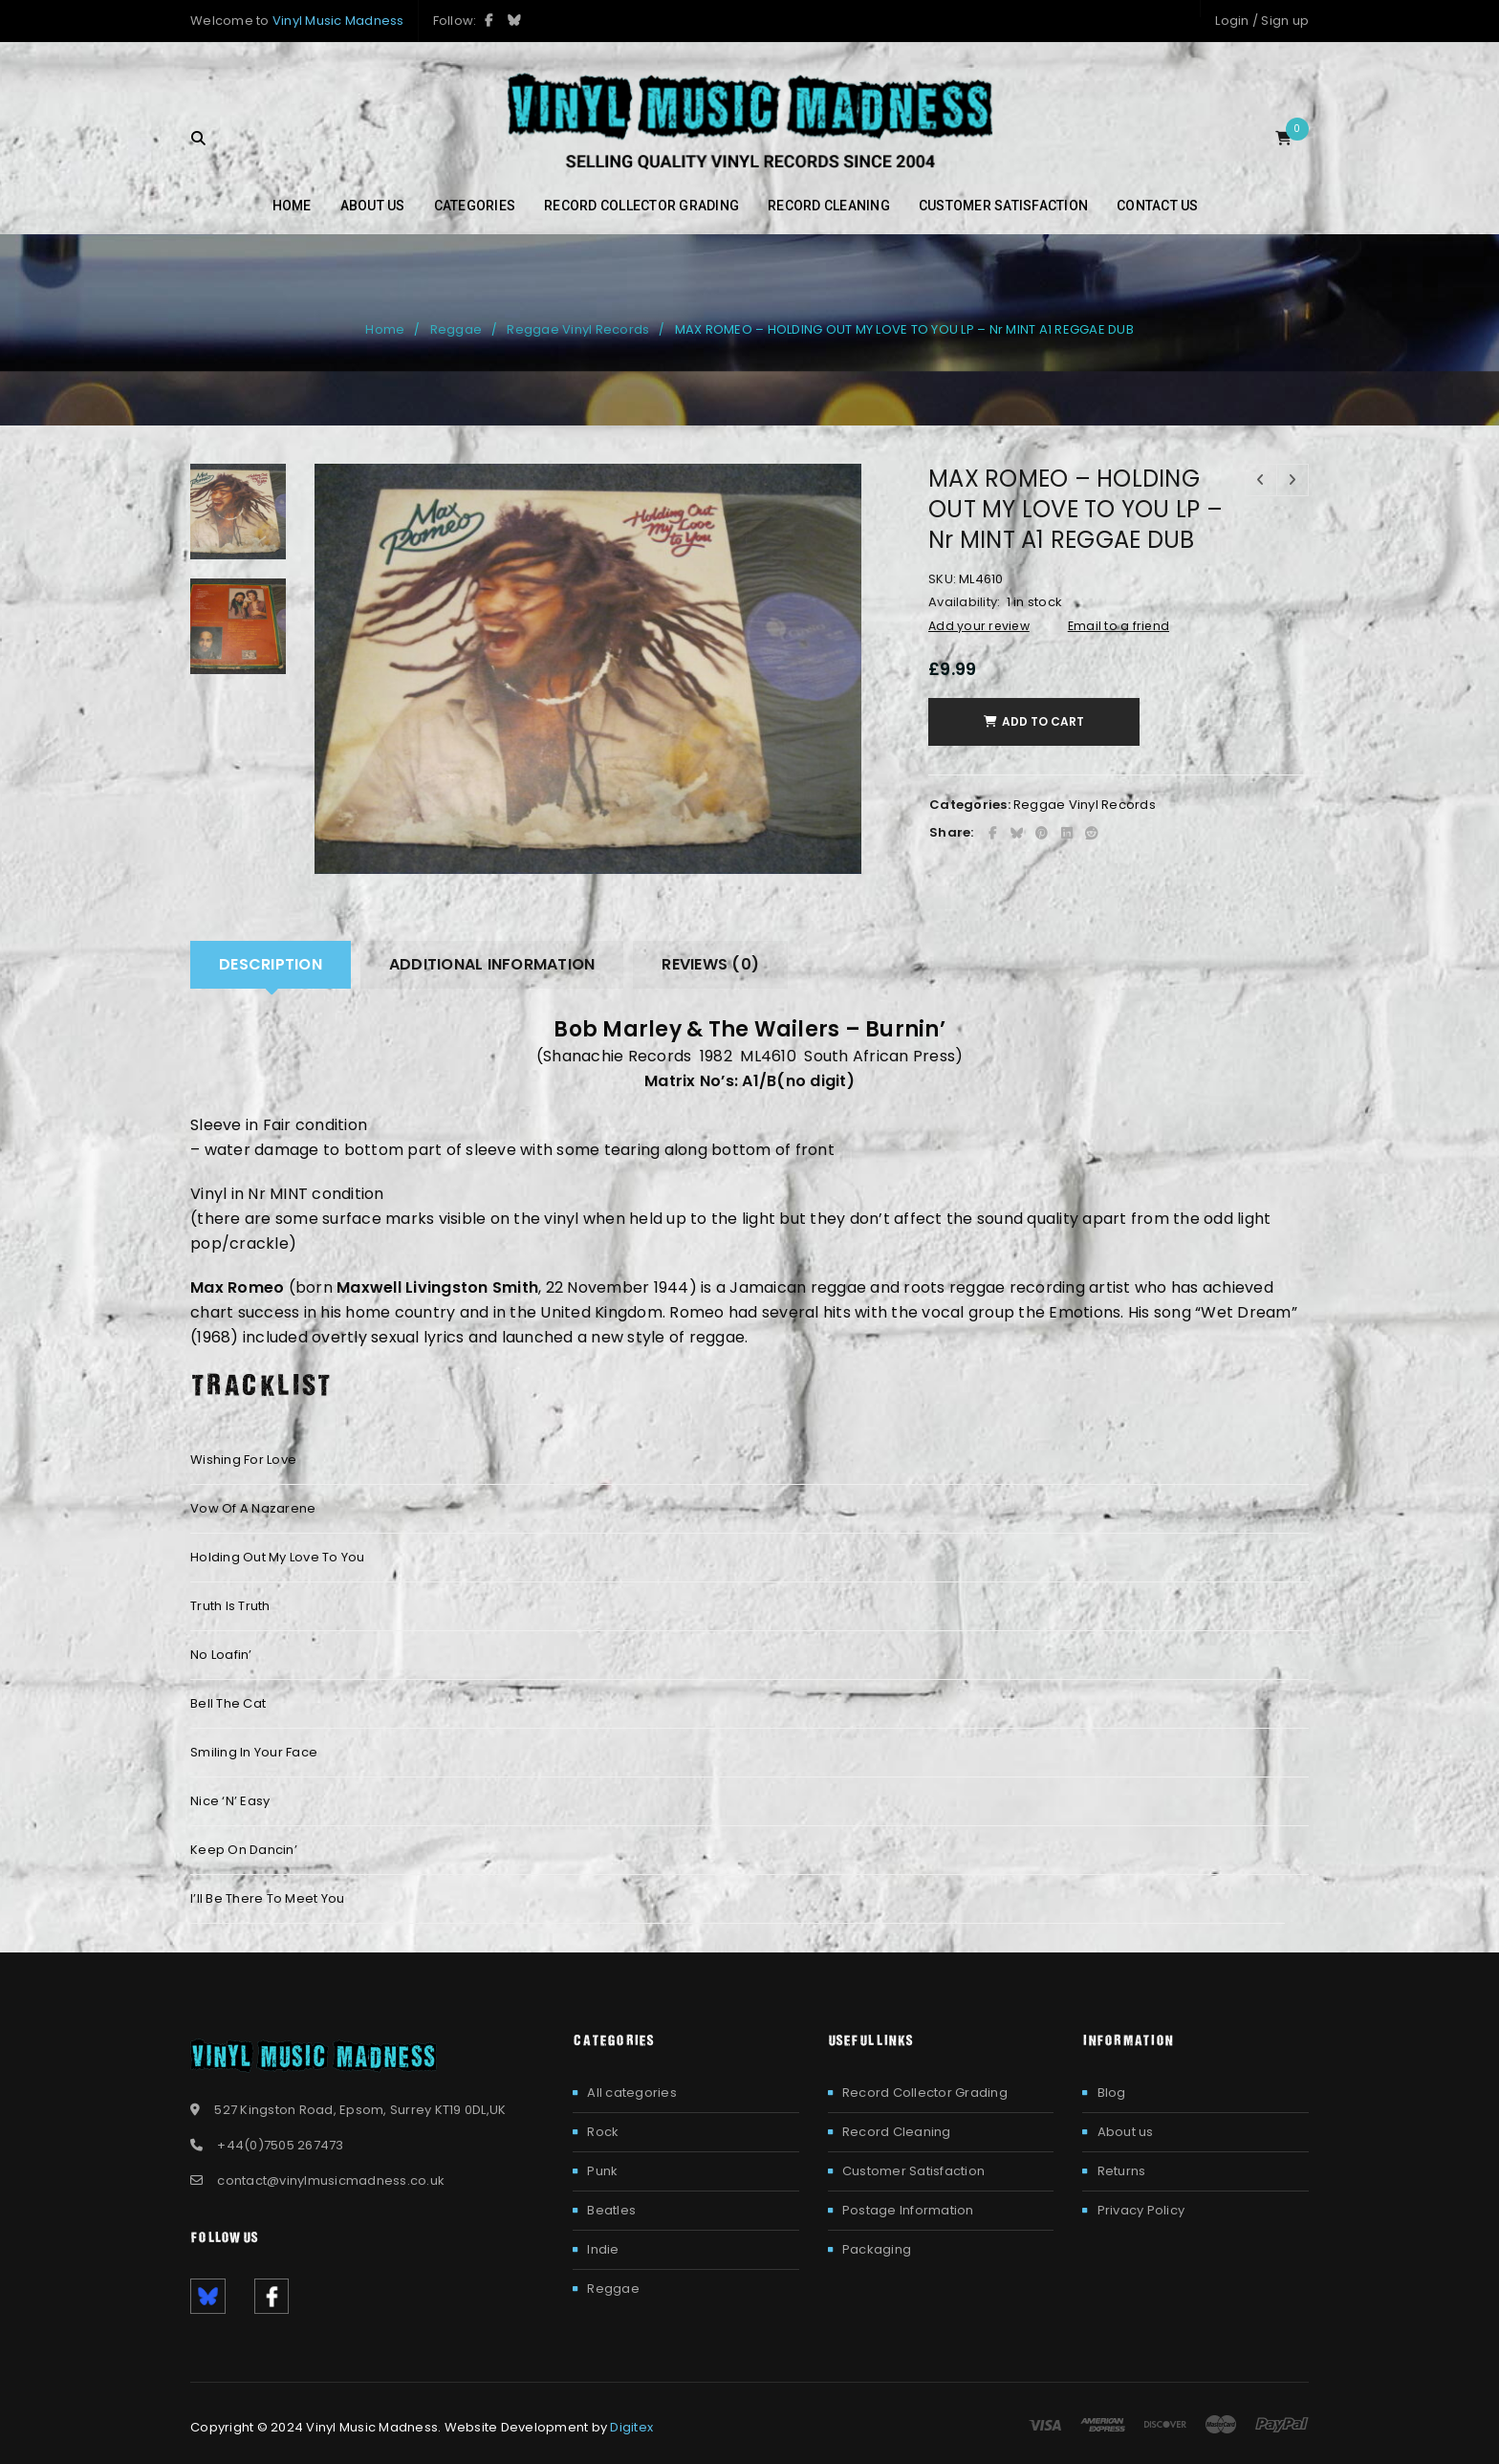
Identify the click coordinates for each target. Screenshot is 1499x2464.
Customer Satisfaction (913, 2171)
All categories (632, 2092)
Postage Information (908, 2210)
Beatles (611, 2210)
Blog (1111, 2092)
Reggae (456, 329)
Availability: (964, 602)
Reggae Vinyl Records (578, 329)
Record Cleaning (896, 2132)
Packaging (876, 2249)
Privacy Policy (1141, 2210)
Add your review (979, 626)
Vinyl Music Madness (338, 20)
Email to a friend (1118, 626)
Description (270, 964)
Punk (602, 2171)
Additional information (492, 964)
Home (384, 329)
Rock (603, 2132)
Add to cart (1048, 721)
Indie (603, 2249)
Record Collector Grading (925, 2092)
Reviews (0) (710, 964)
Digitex (631, 2427)
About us (1125, 2132)
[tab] (270, 965)
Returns (1121, 2171)
